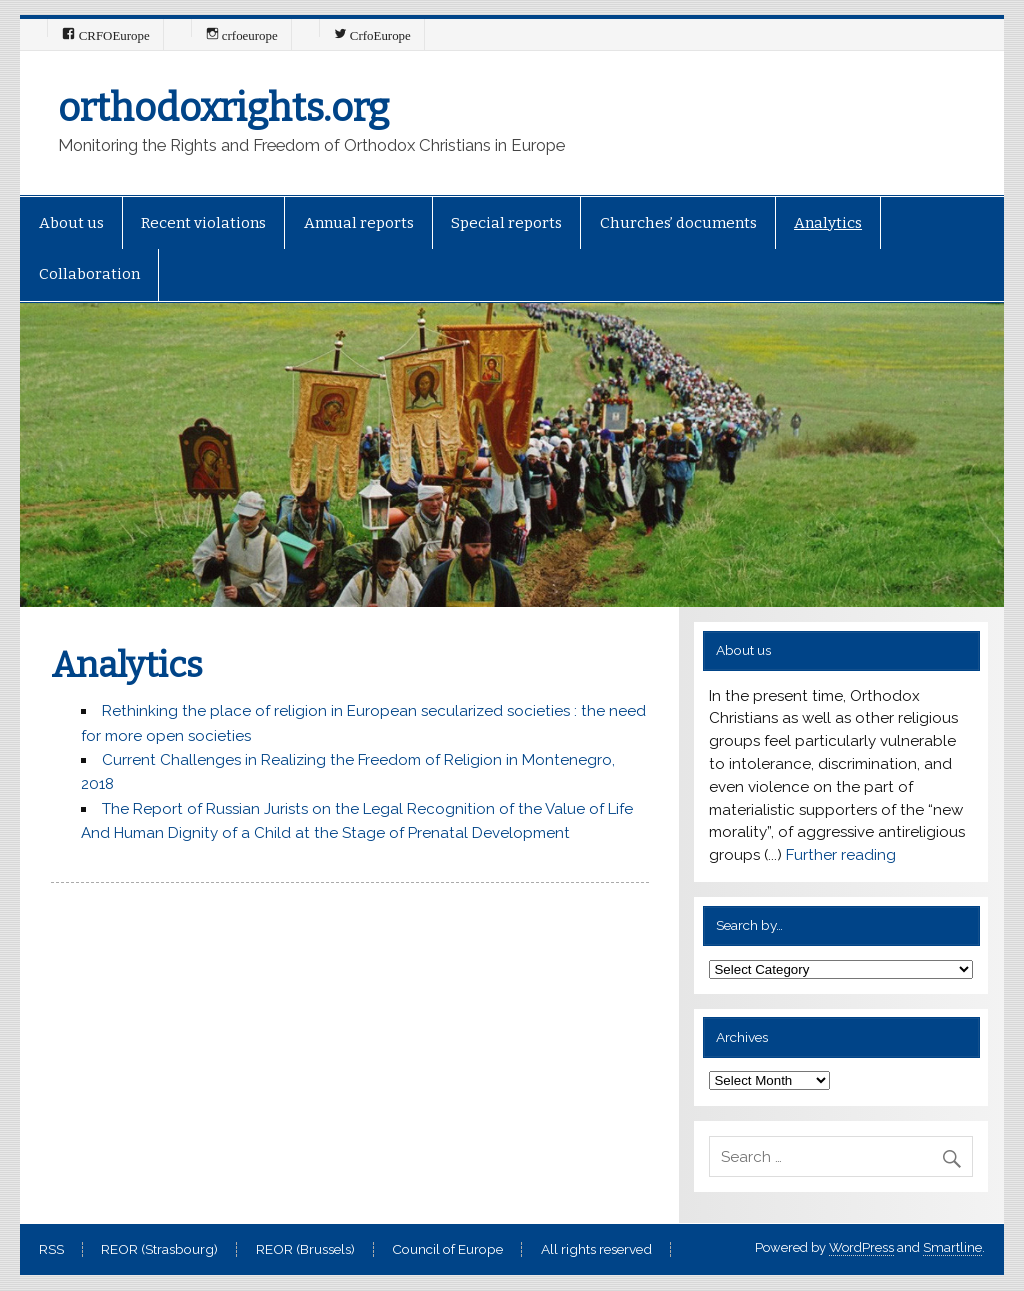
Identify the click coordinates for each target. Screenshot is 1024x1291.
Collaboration (89, 274)
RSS (51, 1250)
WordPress (861, 1247)
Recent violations (203, 223)
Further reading (841, 855)
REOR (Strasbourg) (159, 1250)
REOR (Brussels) (305, 1250)
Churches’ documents (678, 223)
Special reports (506, 223)
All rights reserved (596, 1250)
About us (71, 223)
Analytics (828, 223)
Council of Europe (447, 1250)
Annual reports (359, 223)
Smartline (952, 1247)
